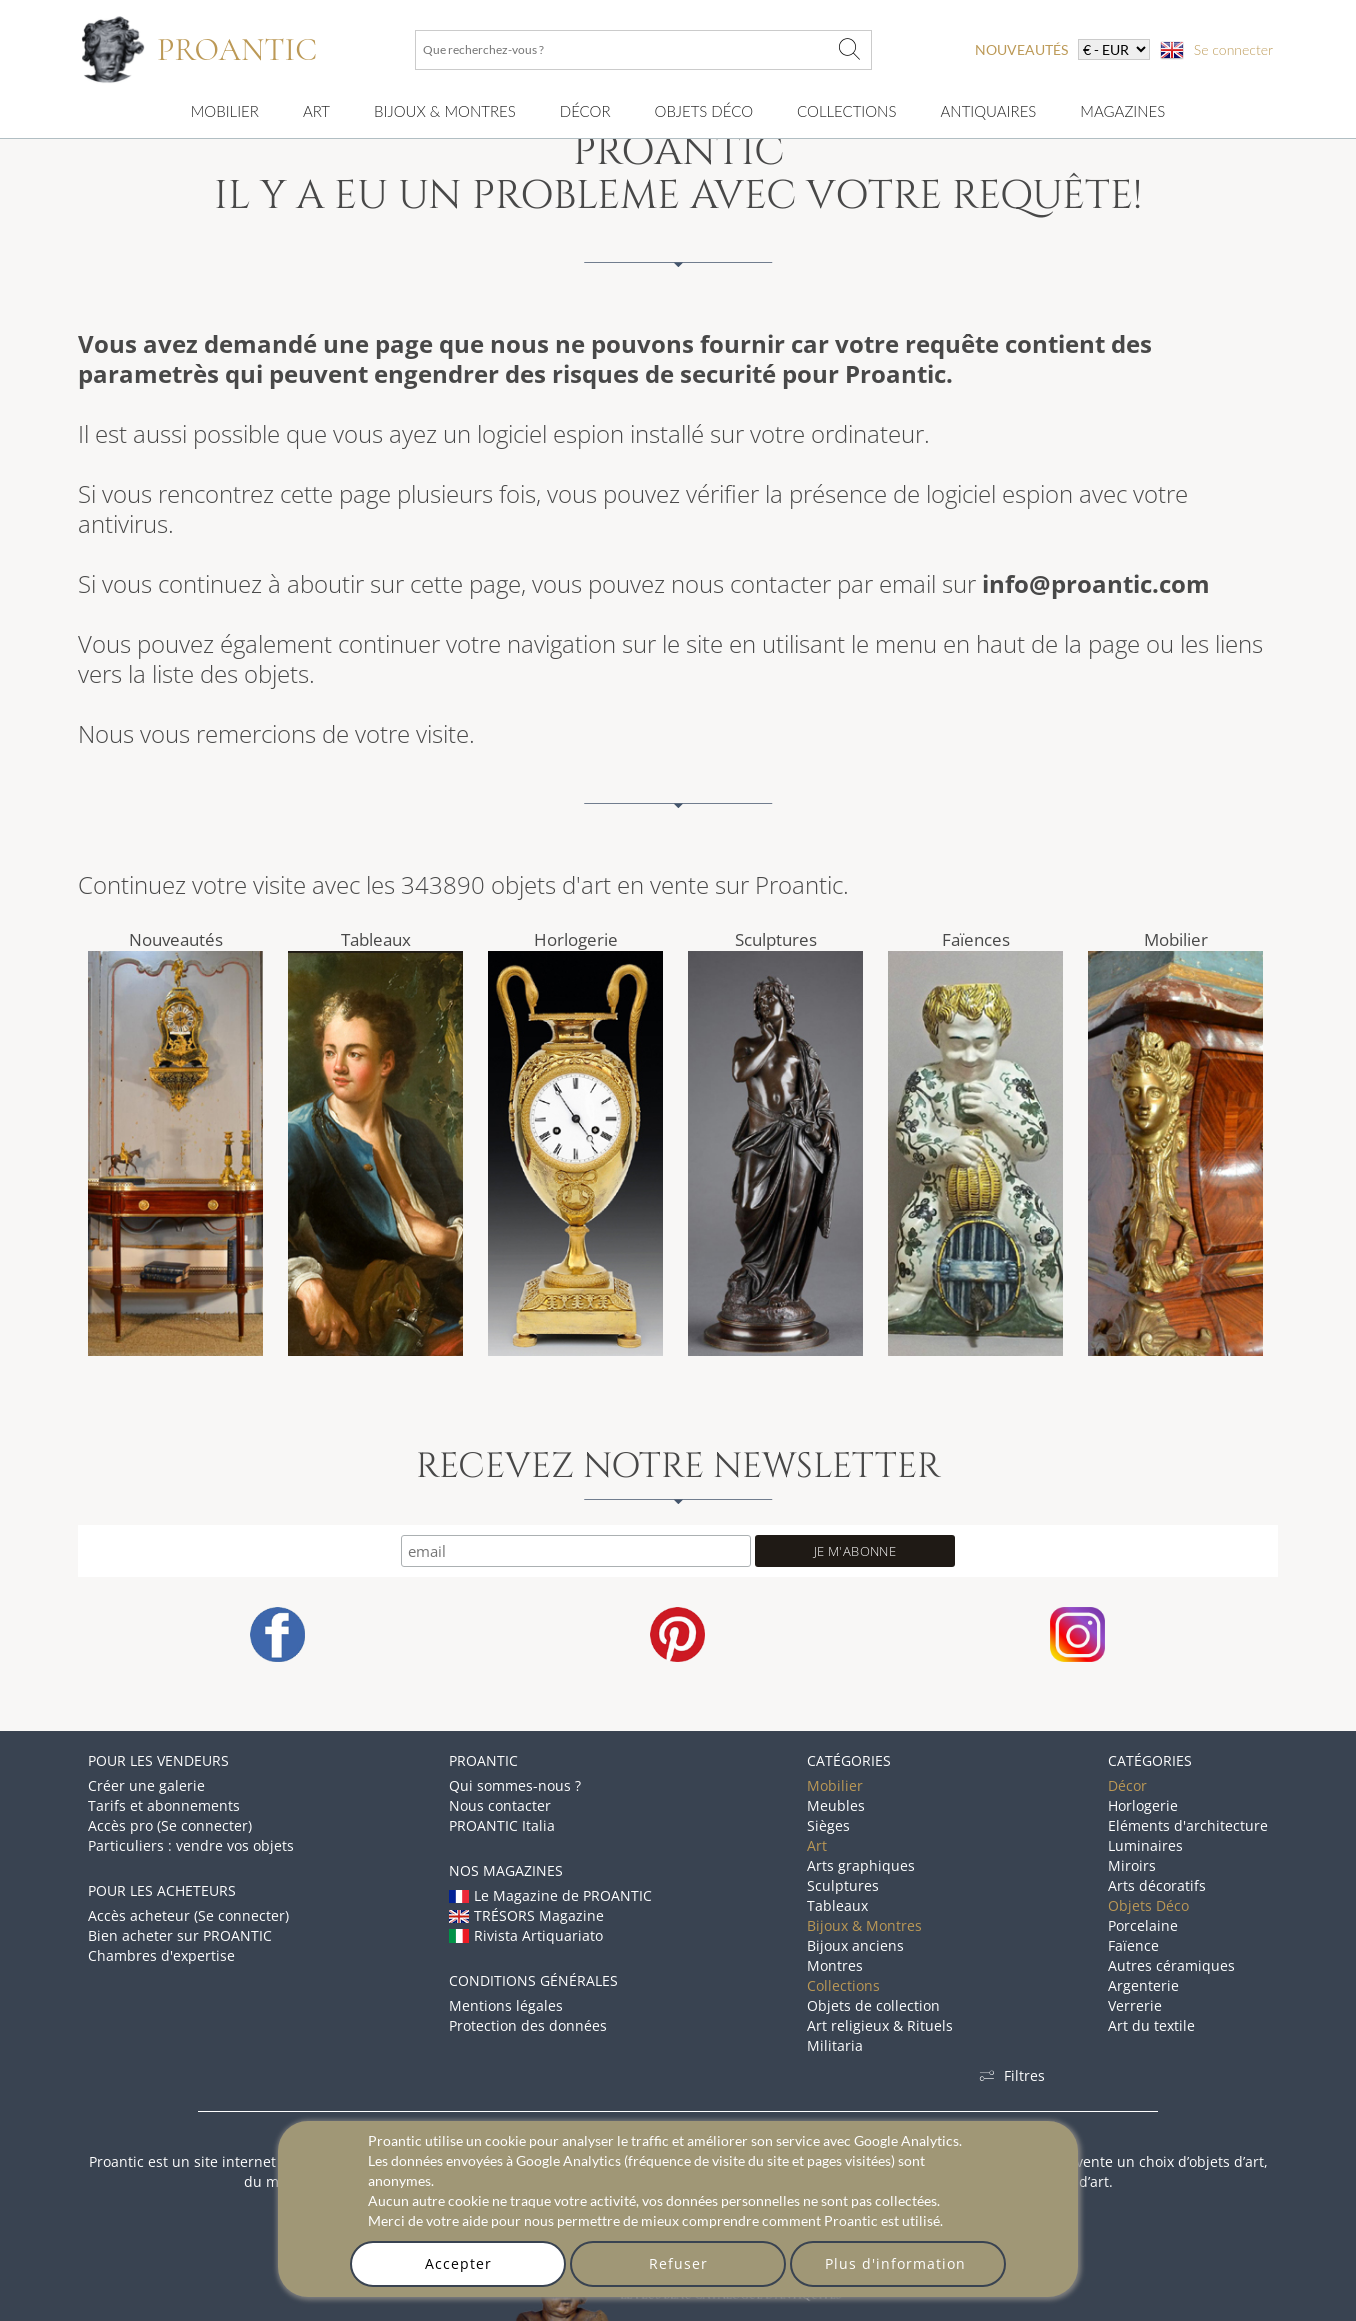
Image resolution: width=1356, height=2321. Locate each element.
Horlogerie (576, 939)
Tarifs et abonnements (164, 1805)
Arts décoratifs (1157, 1885)
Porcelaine (1143, 1925)
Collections (846, 111)
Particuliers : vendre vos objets (191, 1845)
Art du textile (1151, 2025)
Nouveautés (176, 939)
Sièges (828, 1825)
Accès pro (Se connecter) (170, 1825)
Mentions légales (506, 2005)
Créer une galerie (146, 1785)
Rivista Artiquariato (526, 1935)
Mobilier (225, 111)
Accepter (458, 2263)
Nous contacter (500, 1805)
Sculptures (776, 939)
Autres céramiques (1171, 1965)
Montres (835, 1965)
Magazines (1122, 111)
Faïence (1133, 1945)
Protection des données (528, 2025)
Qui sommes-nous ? (515, 1785)
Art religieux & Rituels (880, 2025)
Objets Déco (704, 111)
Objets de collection (873, 2005)
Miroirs (1132, 1865)
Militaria (835, 2045)
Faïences (976, 939)
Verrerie (1135, 2005)
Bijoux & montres (445, 111)
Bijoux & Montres (864, 1925)
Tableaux (376, 939)
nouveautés (1021, 49)
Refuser (678, 2263)
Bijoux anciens (855, 1945)
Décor (585, 111)
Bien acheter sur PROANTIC (180, 1935)
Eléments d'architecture (1188, 1825)
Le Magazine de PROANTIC (550, 1895)
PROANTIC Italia (502, 1825)
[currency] (1114, 49)
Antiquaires (988, 111)
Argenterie (1143, 1985)
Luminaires (1145, 1845)
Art (316, 111)
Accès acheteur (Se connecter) (188, 1915)
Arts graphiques (861, 1865)
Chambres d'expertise (161, 1955)
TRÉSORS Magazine (526, 1915)
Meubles (836, 1805)
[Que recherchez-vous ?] (849, 50)
